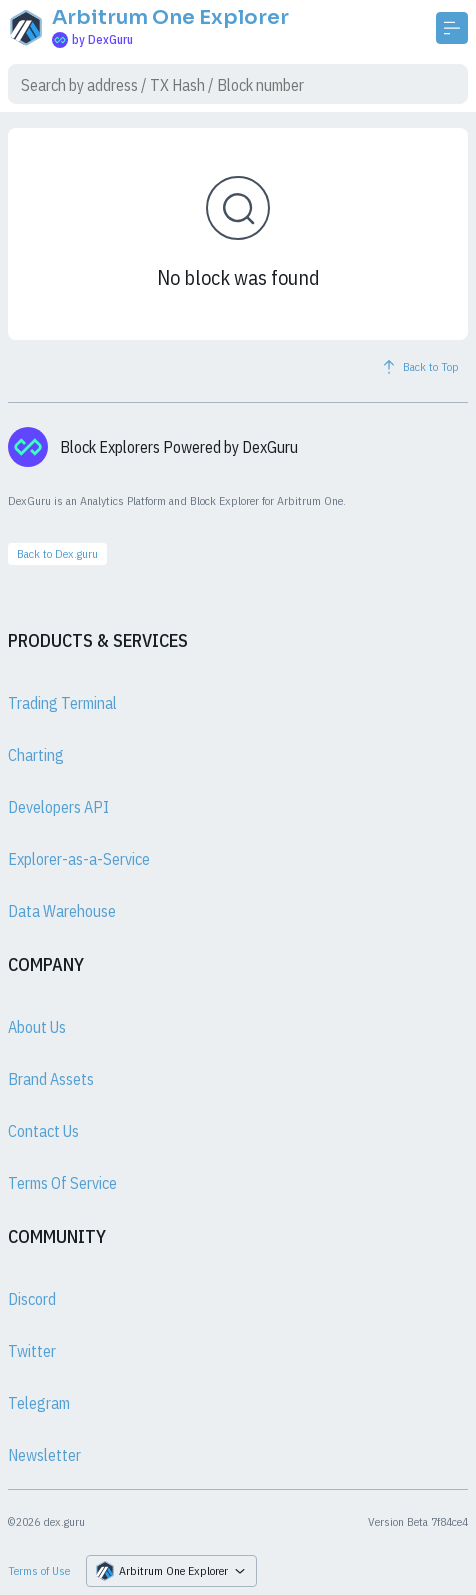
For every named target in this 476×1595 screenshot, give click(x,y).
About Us (37, 1027)
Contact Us (43, 1131)
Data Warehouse (62, 911)
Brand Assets (51, 1079)
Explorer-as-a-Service (79, 859)
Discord (32, 1299)
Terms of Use (39, 1570)
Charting (36, 755)
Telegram (39, 1403)
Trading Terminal (62, 703)
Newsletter (44, 1455)
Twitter (32, 1351)
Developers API (58, 807)
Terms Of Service (62, 1183)
